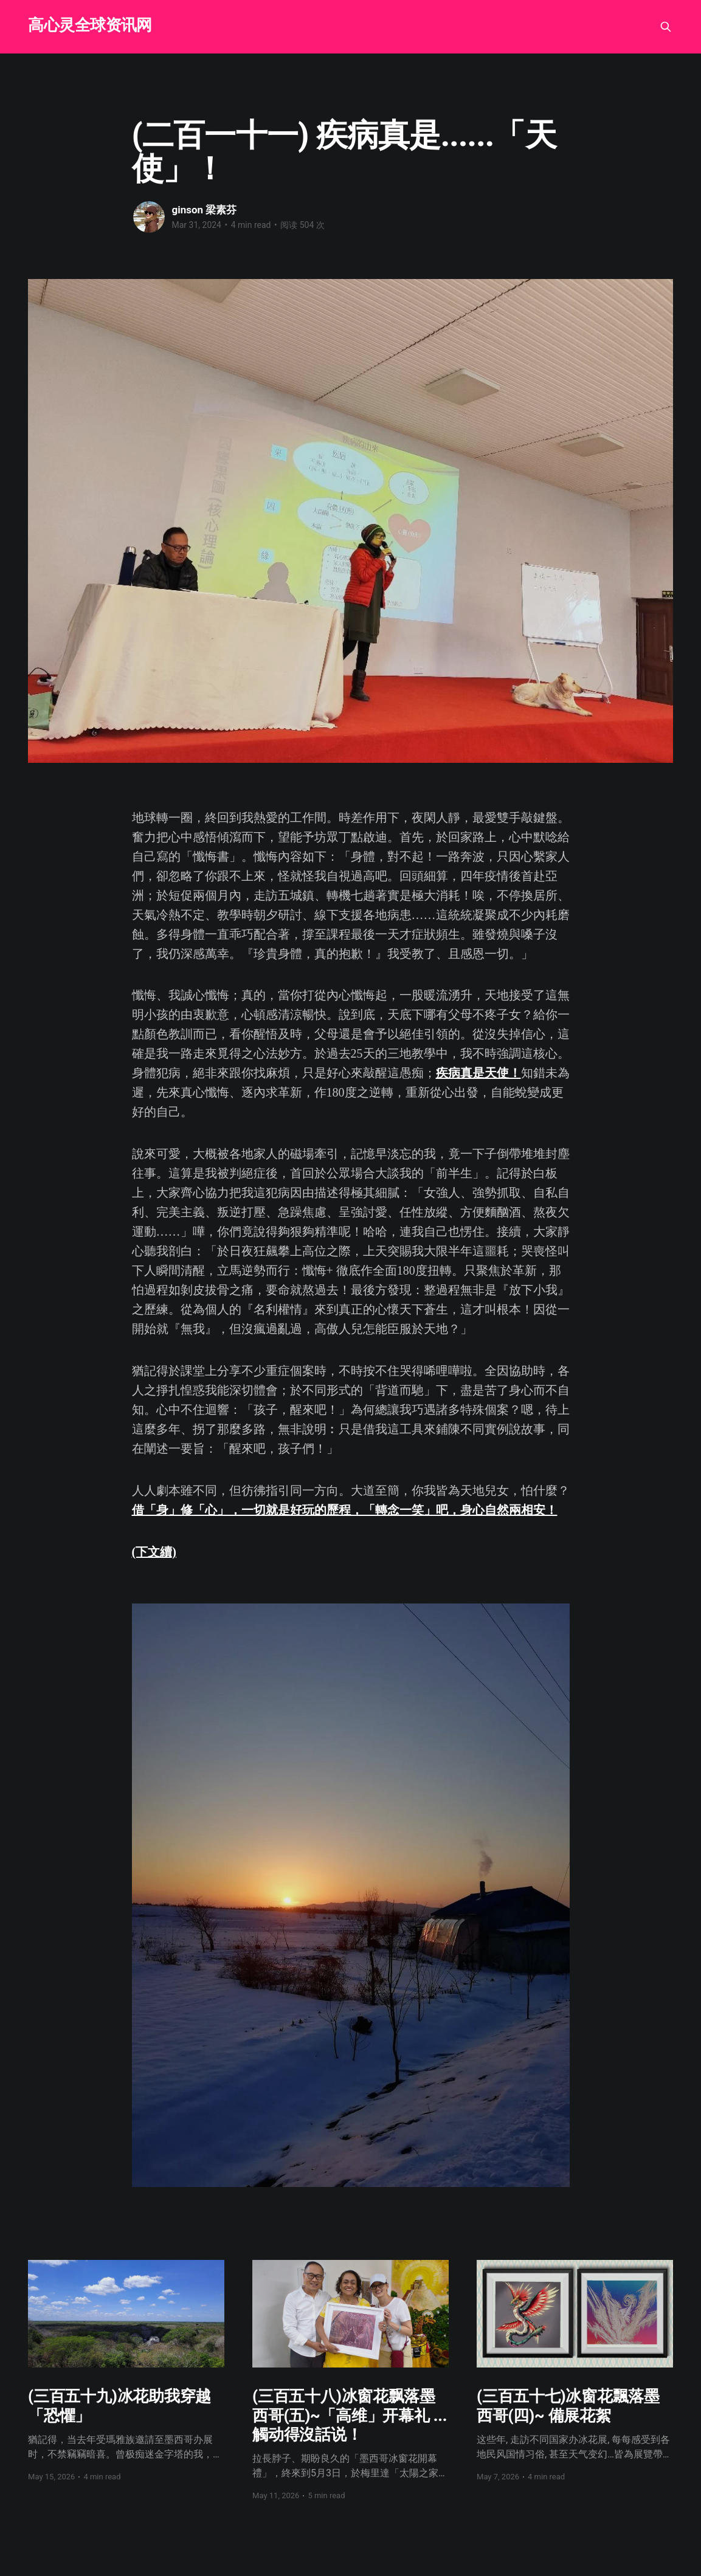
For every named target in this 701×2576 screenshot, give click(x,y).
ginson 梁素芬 (204, 210)
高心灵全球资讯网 (90, 25)
